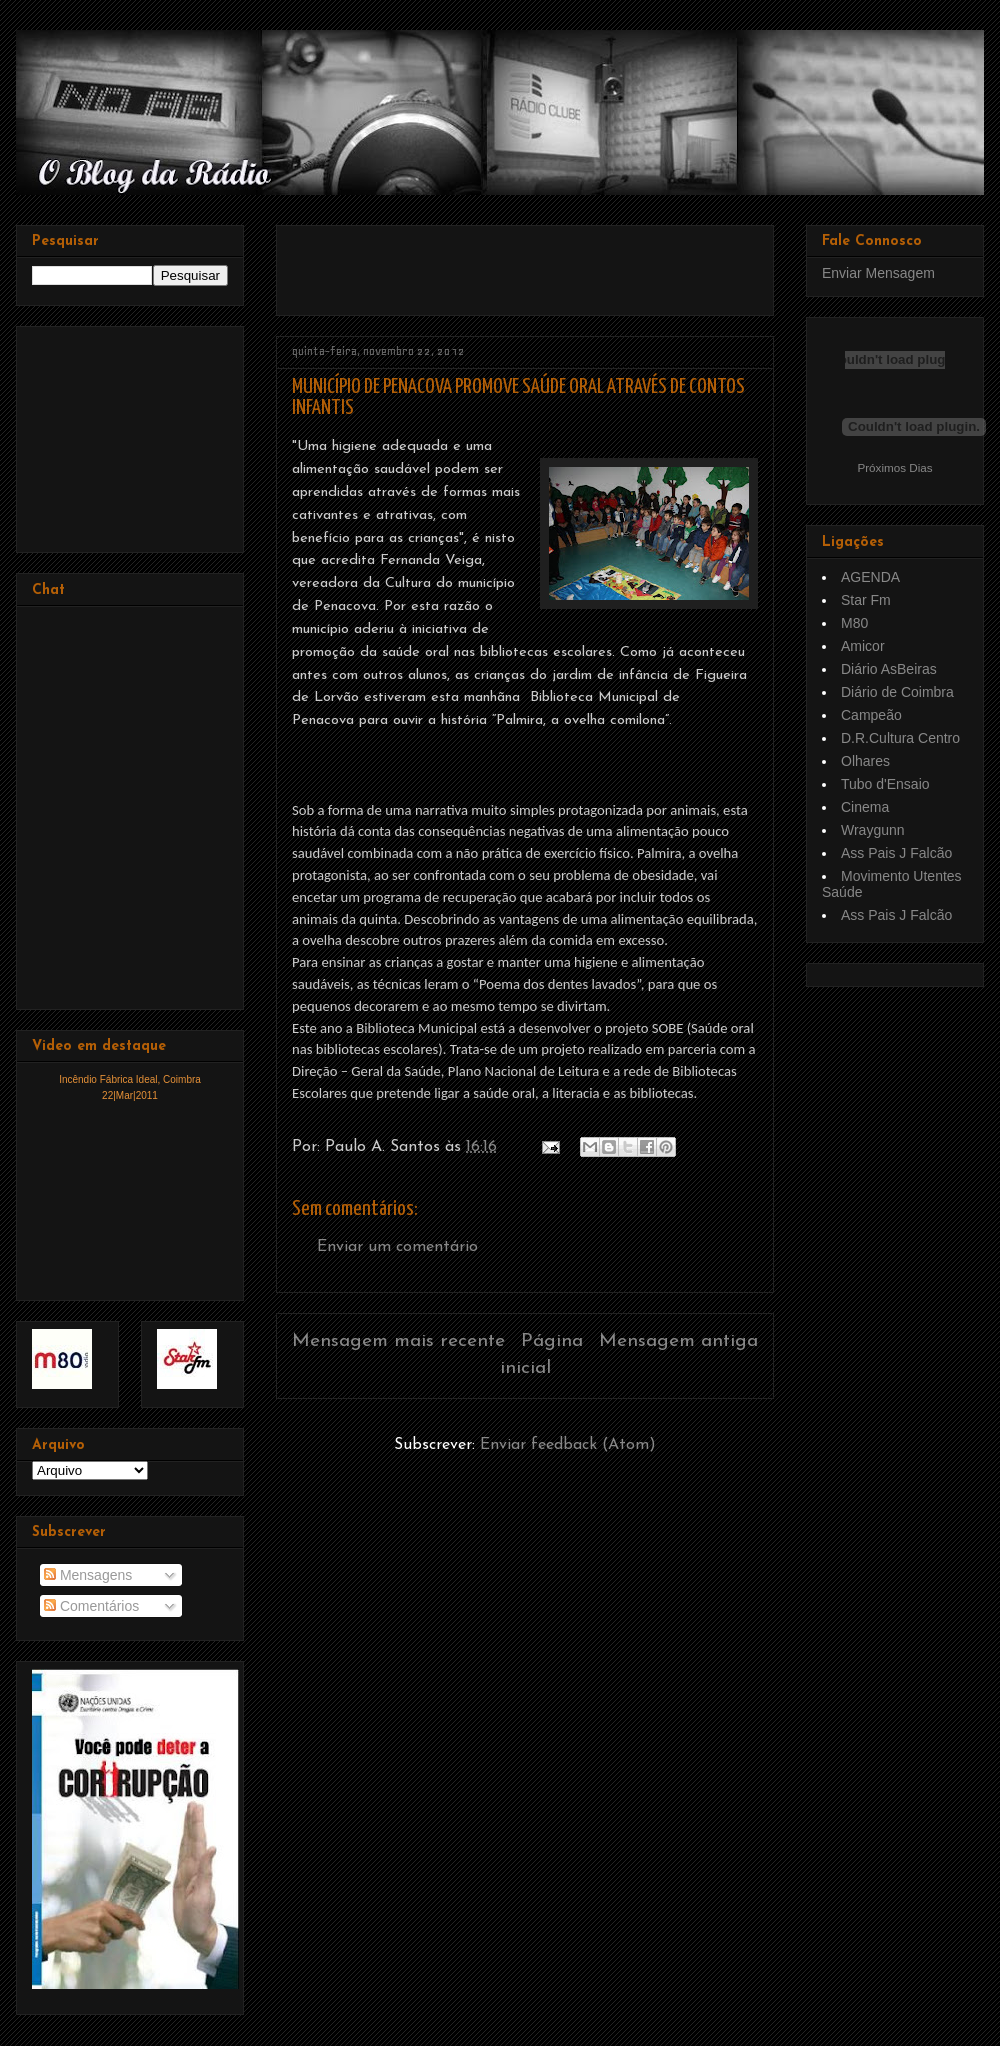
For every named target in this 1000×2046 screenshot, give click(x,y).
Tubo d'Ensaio (885, 784)
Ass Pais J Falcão (896, 853)
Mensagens (88, 1575)
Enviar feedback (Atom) (568, 1445)
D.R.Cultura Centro (900, 738)
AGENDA (870, 577)
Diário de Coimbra (897, 692)
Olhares (865, 761)
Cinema (865, 807)
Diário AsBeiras (889, 669)
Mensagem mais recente (398, 1341)
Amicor (863, 646)
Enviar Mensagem (878, 273)
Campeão (871, 715)
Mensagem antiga (678, 1341)
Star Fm (866, 600)
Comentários (91, 1606)
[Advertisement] (132, 434)
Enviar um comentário (397, 1247)
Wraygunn (873, 830)
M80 (854, 623)
